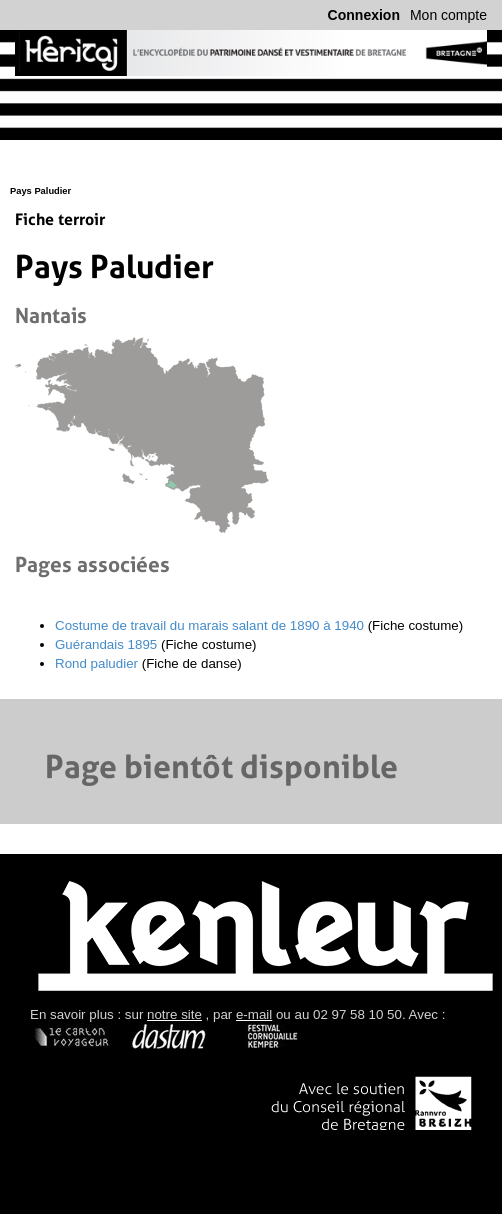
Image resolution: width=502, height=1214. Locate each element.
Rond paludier (96, 663)
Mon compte (448, 15)
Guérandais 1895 (106, 644)
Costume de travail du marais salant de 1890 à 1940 (209, 625)
